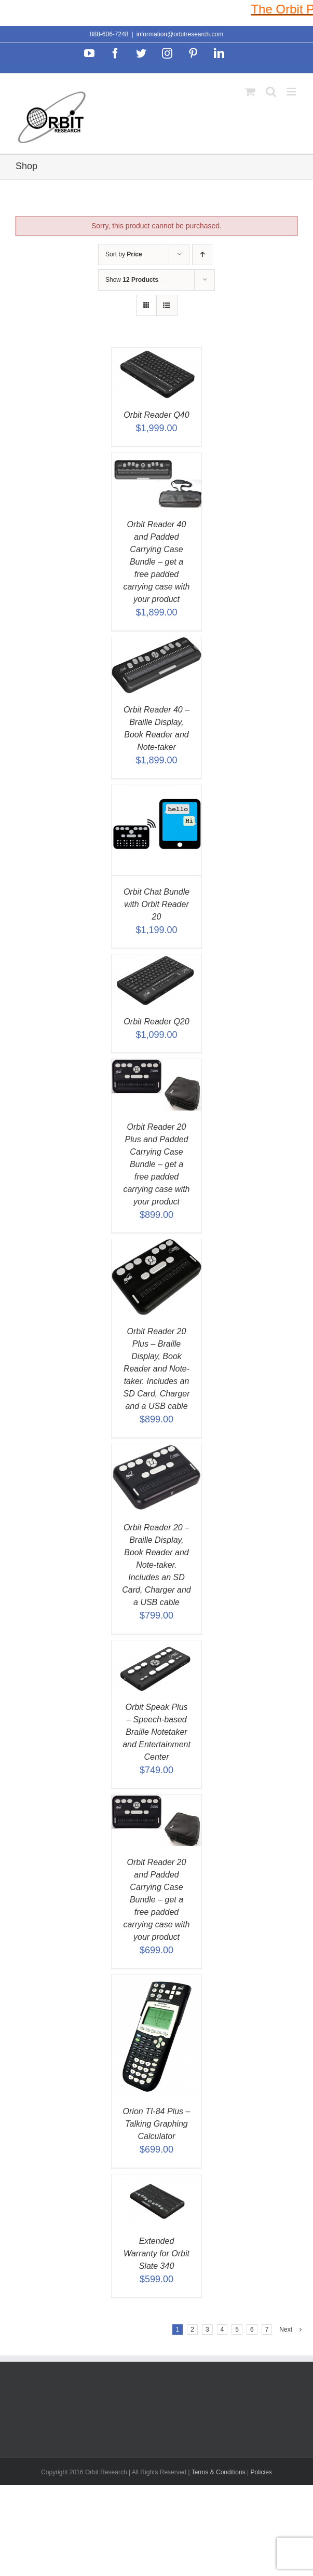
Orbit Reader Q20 (156, 1021)
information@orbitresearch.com (180, 34)
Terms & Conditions (219, 2472)
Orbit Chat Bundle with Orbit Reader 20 (156, 904)
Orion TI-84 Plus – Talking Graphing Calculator (156, 2124)
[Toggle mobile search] (271, 91)
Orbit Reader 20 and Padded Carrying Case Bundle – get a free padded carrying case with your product (156, 1899)
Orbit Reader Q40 (156, 414)
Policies (260, 2472)
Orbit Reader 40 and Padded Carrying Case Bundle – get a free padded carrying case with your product (156, 562)
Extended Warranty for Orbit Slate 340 (156, 2253)
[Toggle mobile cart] (250, 91)
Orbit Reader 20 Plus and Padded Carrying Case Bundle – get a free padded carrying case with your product (156, 1164)
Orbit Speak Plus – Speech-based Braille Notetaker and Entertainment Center (156, 1732)
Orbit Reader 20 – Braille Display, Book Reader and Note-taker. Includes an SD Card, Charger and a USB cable (156, 1565)
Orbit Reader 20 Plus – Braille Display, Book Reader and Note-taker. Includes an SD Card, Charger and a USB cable (156, 1368)
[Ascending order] (202, 254)
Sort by (123, 254)
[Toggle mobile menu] (292, 91)
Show (131, 279)
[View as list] (167, 305)
